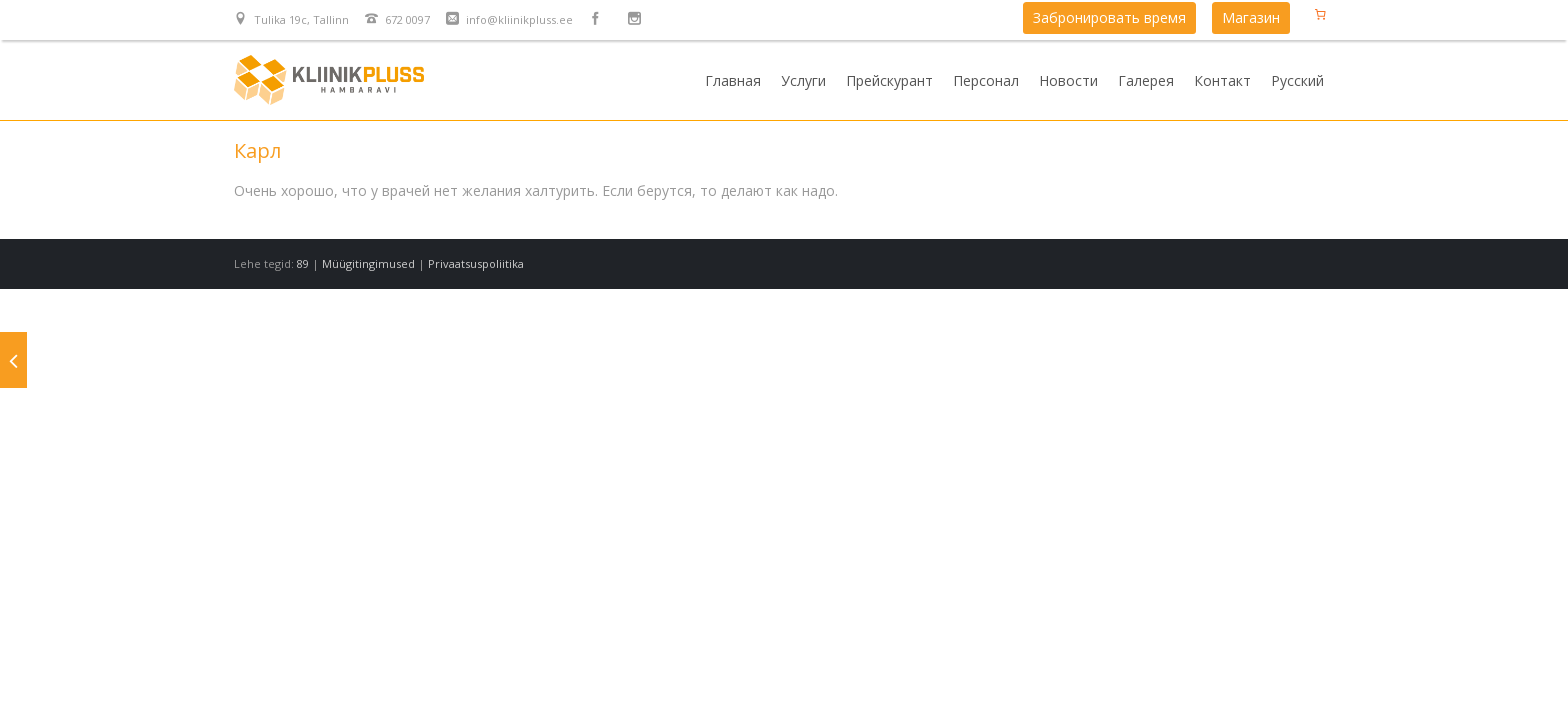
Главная (733, 80)
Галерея (1146, 80)
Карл (257, 150)
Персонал (986, 80)
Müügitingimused (368, 263)
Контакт (1222, 80)
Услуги (803, 80)
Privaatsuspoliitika (476, 263)
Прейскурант (889, 80)
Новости (1068, 80)
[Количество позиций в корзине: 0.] (1320, 14)
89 (303, 263)
